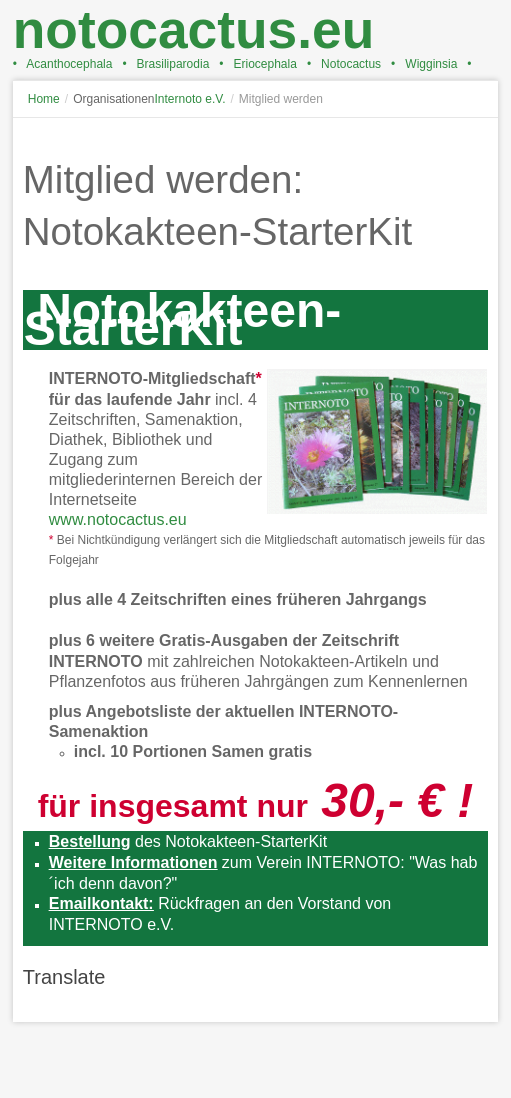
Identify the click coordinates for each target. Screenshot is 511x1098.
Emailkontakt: (101, 903)
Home (44, 99)
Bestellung (90, 841)
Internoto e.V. (190, 99)
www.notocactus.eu (118, 519)
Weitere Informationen (133, 862)
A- (481, 136)
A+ (445, 136)
